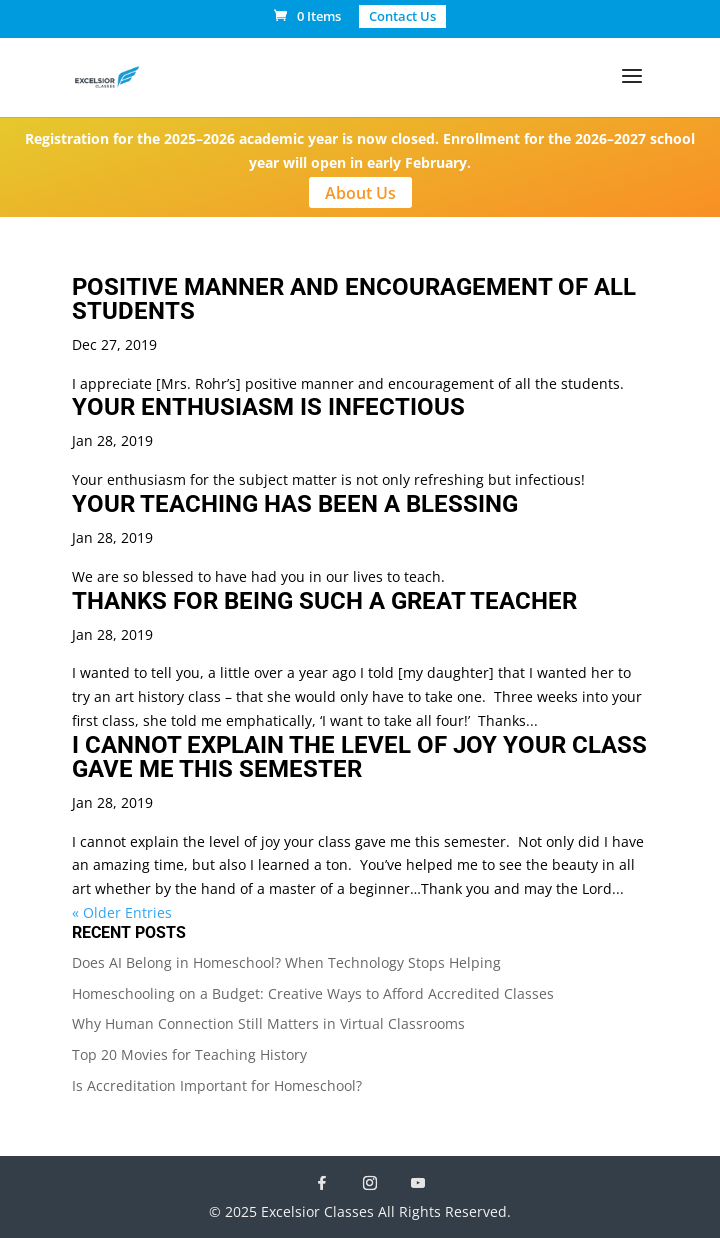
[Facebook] (322, 1183)
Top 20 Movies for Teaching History (189, 1054)
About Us (360, 193)
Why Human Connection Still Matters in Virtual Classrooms (268, 1023)
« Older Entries (122, 912)
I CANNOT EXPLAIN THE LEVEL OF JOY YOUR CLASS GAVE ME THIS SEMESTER (359, 757)
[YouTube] (418, 1183)
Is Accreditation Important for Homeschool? (217, 1085)
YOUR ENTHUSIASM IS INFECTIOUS (268, 407)
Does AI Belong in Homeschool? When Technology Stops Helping (286, 962)
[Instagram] (370, 1183)
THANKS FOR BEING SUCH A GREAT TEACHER (324, 601)
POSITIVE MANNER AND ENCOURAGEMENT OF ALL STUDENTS (354, 299)
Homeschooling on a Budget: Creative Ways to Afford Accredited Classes (313, 993)
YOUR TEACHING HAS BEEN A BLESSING (295, 504)
